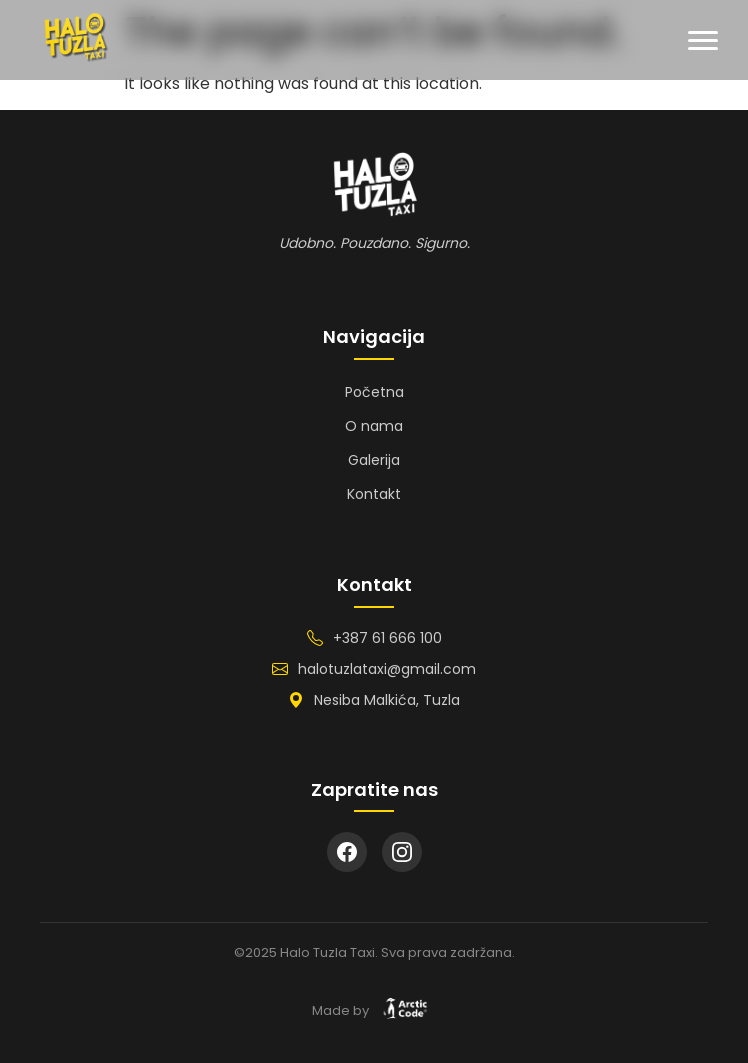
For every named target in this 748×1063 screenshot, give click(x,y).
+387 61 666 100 (387, 638)
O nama (374, 426)
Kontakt (374, 494)
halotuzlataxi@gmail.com (387, 669)
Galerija (374, 460)
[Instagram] (402, 852)
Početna (374, 392)
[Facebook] (347, 852)
